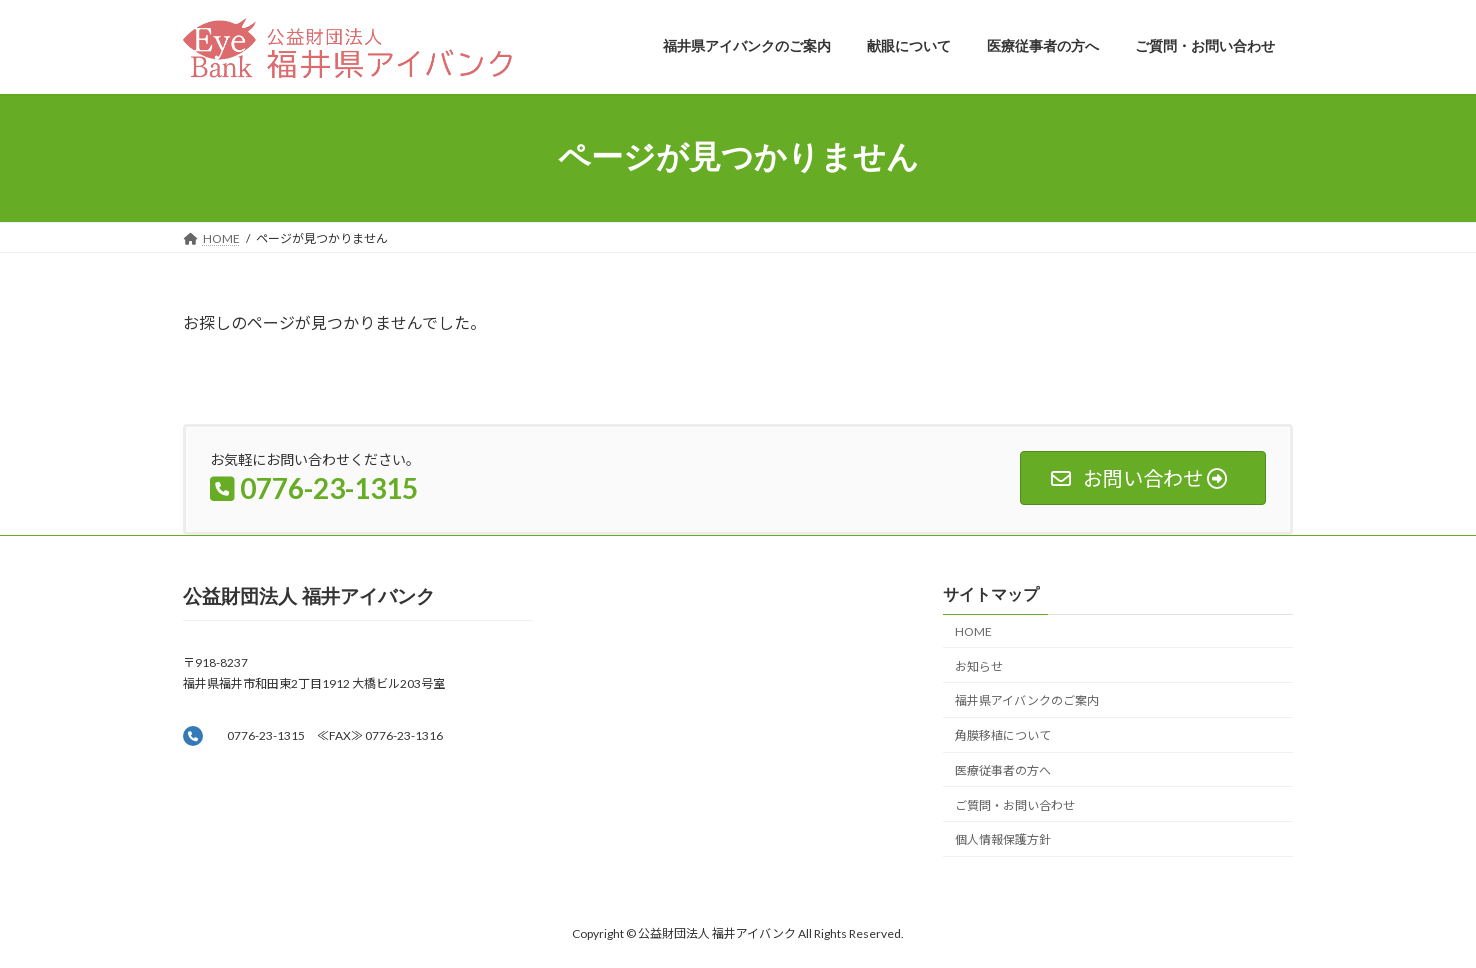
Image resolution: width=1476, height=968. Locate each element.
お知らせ (979, 666)
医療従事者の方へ (1003, 770)
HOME (973, 631)
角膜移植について (1003, 735)
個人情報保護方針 (1003, 840)
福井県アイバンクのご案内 (1027, 700)
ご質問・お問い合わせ (1015, 805)
